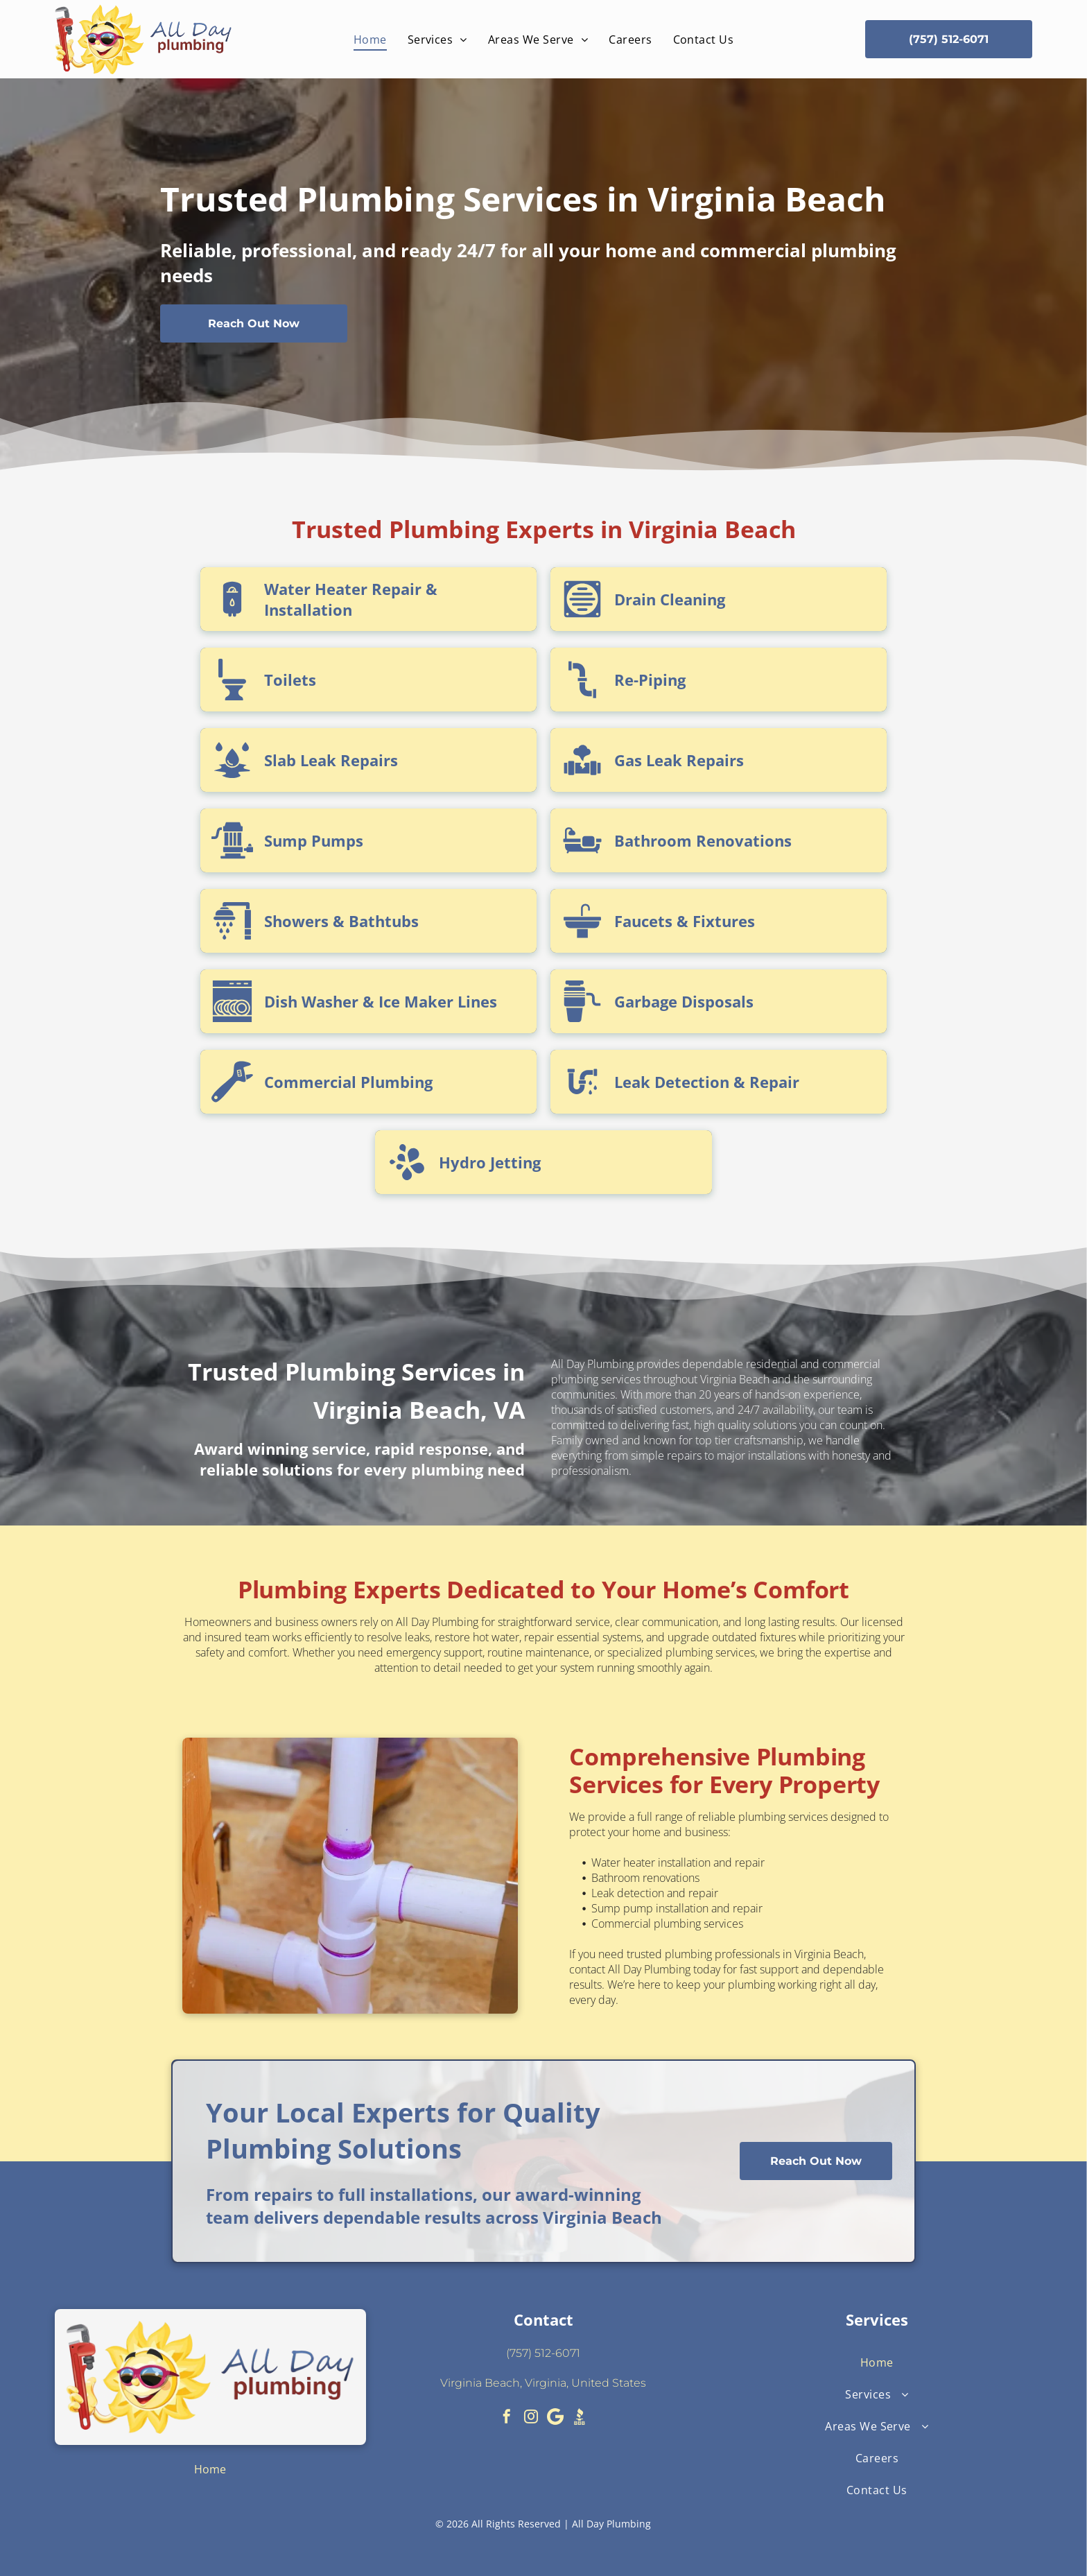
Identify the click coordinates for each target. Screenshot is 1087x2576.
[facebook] (506, 2418)
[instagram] (531, 2418)
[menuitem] (370, 39)
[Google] (555, 2418)
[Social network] (579, 2418)
